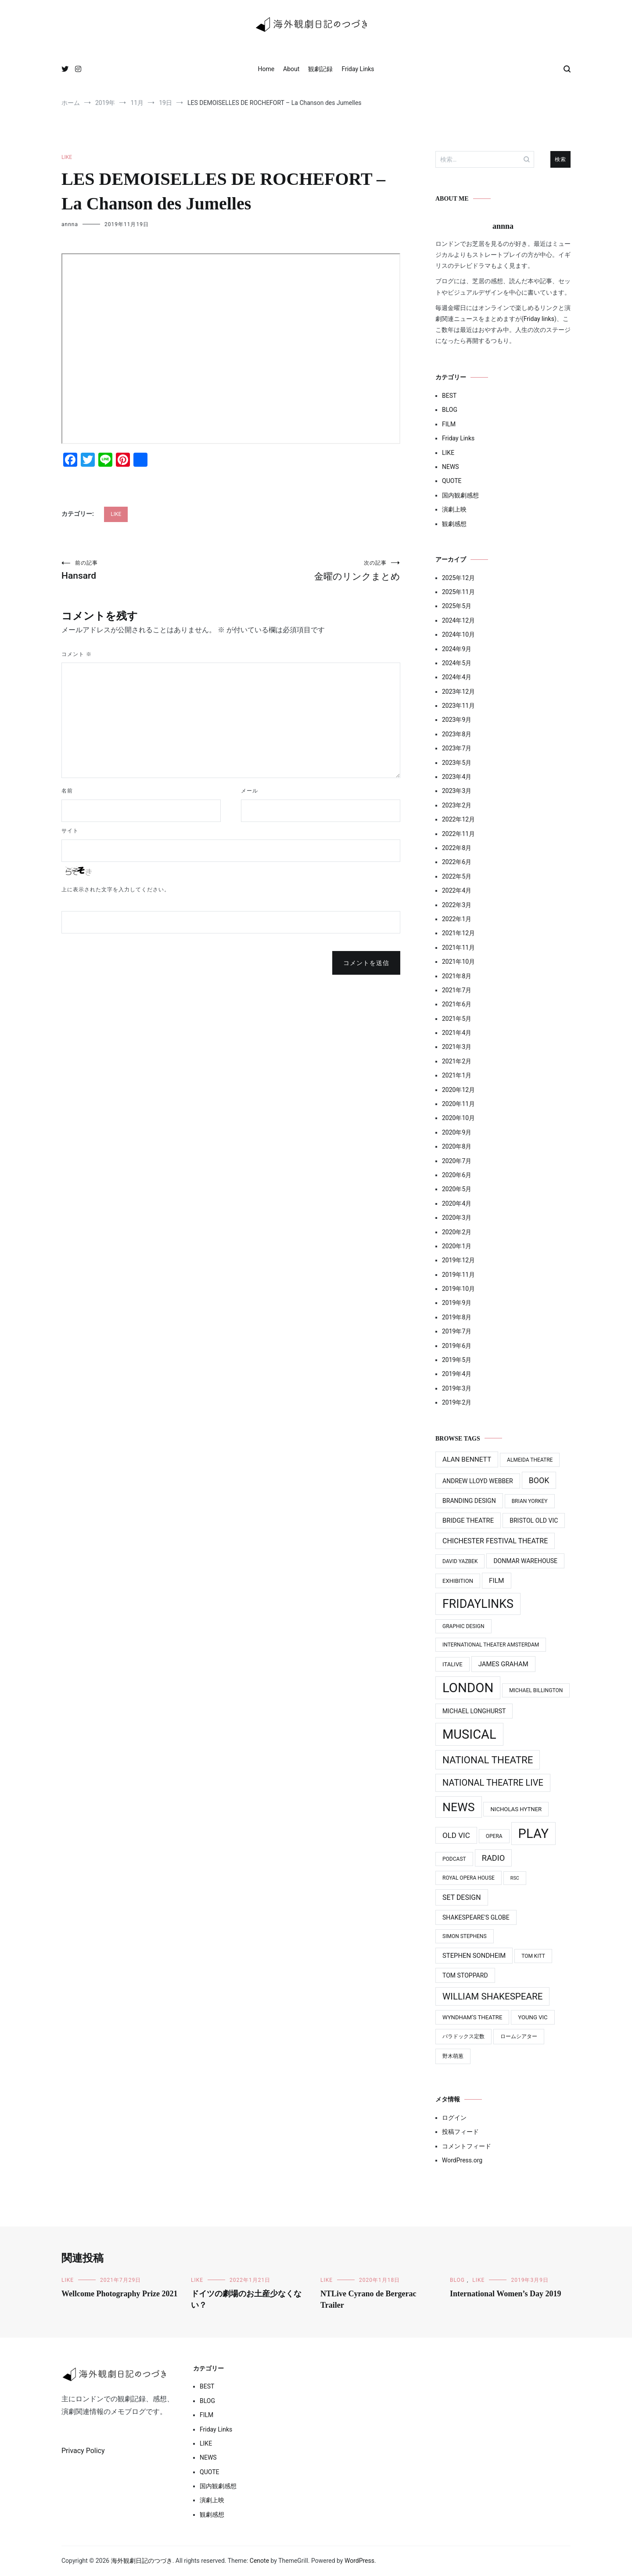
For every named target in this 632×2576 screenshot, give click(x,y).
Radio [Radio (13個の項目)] (493, 1858)
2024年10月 (458, 634)
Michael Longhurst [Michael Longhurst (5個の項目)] (474, 1711)
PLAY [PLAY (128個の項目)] (533, 1833)
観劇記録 (320, 68)
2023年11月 (458, 705)
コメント (76, 654)
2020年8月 (456, 1146)
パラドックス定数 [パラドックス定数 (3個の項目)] (463, 2036)
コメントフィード (466, 2146)
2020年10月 (458, 1117)
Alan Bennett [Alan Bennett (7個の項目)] (466, 1459)
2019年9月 (456, 1302)
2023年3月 (456, 790)
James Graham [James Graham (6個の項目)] (503, 1664)
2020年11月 (458, 1103)
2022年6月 (456, 861)
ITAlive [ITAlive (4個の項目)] (452, 1664)
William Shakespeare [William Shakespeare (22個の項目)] (492, 1996)
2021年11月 (458, 947)
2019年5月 (456, 1359)
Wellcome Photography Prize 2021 (119, 2293)
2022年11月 (458, 833)
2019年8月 (456, 1317)
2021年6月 (456, 1004)
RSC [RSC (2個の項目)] (514, 1878)
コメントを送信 (366, 962)
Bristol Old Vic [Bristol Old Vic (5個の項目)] (534, 1520)
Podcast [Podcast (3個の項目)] (454, 1859)
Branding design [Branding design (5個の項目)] (469, 1500)
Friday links (539, 318)
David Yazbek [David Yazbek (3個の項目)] (460, 1561)
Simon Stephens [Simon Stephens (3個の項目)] (464, 1936)
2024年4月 (456, 677)
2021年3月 (456, 1046)
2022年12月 (458, 819)
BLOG (449, 409)
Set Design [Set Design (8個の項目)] (461, 1897)
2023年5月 (456, 762)
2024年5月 (456, 663)
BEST (449, 395)
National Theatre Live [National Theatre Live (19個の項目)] (492, 1783)
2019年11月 (458, 1274)
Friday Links (357, 68)
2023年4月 (456, 776)
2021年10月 (458, 961)
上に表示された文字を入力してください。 (115, 889)
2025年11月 (458, 591)
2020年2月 (456, 1232)
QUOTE (451, 480)
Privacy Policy (83, 2450)
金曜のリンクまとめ (315, 570)
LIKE (66, 157)
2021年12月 (458, 933)
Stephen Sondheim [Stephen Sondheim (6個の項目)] (474, 1956)
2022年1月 (456, 918)
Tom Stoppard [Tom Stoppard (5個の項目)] (465, 1975)
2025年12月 (458, 577)
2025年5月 (456, 605)
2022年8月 (456, 847)
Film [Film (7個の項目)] (496, 1581)
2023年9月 (456, 719)
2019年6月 (456, 1345)
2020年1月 (456, 1246)
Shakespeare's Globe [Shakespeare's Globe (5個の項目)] (476, 1917)
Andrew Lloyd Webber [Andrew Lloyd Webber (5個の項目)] (477, 1480)
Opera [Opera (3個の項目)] (494, 1836)
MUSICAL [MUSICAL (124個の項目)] (469, 1734)
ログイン (454, 2117)
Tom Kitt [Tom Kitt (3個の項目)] (533, 1956)
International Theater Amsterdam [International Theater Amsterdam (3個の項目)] (490, 1645)
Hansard (146, 570)
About (291, 68)
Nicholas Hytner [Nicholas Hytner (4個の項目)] (516, 1809)
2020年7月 (456, 1160)
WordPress (359, 2560)
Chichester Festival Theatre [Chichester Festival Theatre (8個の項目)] (495, 1541)
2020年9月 (456, 1132)
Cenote (259, 2560)
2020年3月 (456, 1217)
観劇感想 (454, 523)
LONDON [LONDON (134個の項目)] (467, 1687)
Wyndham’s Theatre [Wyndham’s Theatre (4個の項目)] (472, 2017)
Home (266, 68)
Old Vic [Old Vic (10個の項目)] (456, 1835)
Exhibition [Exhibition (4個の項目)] (457, 1581)
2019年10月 (458, 1288)
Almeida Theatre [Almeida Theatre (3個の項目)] (530, 1460)
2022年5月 (456, 876)
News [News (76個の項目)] (458, 1807)
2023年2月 (456, 805)
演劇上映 (454, 509)
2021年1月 (456, 1075)
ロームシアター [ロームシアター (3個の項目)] (518, 2036)
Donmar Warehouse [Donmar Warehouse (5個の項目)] (525, 1560)
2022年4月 (456, 890)
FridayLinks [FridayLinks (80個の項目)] (478, 1604)
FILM (449, 424)
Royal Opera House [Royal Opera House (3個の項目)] (468, 1878)
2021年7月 (456, 990)
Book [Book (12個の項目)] (539, 1480)
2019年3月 (456, 1388)
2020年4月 (456, 1203)
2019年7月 (456, 1331)
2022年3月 (456, 904)
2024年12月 (458, 620)
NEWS (450, 466)
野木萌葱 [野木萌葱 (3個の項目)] (452, 2056)
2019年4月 (456, 1373)
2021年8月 (456, 976)
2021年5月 (456, 1018)
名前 (67, 791)
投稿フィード (460, 2131)
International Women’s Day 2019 (505, 2293)
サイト (70, 831)
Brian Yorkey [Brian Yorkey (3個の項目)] (530, 1501)
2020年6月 (456, 1174)
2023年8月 (456, 734)
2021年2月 (456, 1061)
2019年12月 (458, 1260)
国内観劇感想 (460, 495)
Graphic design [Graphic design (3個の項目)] (463, 1626)
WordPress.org (462, 2160)
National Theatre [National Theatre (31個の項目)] (487, 1759)
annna (69, 224)
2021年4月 (456, 1032)
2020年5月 (456, 1189)
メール (249, 791)
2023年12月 (458, 691)
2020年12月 (458, 1089)
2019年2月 (456, 1402)
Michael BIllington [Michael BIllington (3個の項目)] (536, 1690)
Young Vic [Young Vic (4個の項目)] (532, 2017)
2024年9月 (456, 648)
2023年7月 (456, 748)
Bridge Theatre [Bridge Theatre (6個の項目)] (468, 1520)
